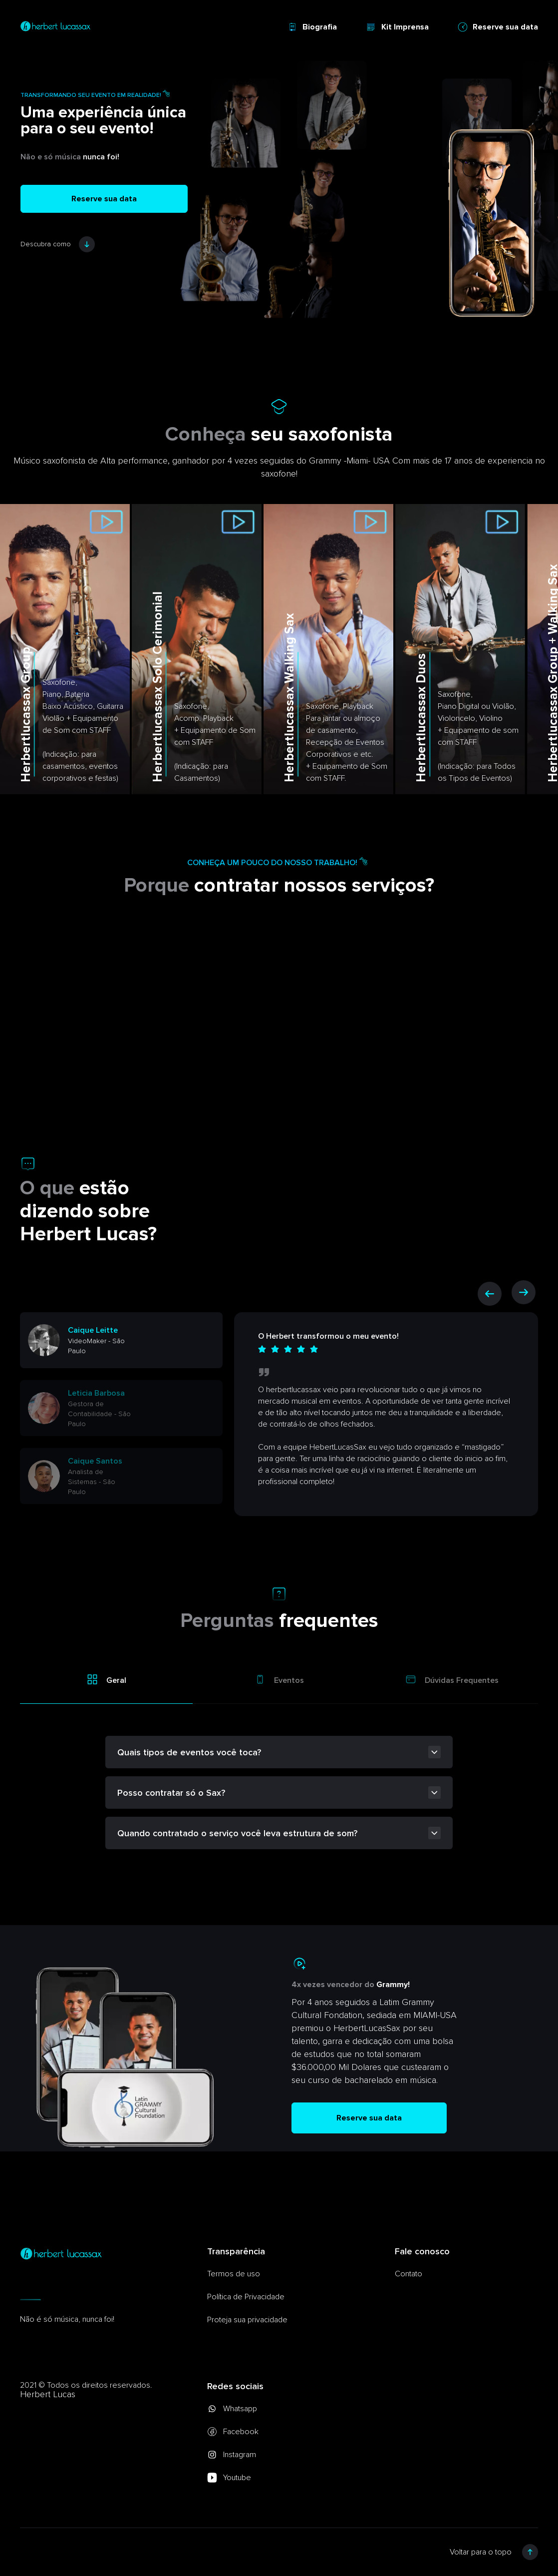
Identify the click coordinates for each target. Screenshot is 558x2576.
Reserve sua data (498, 27)
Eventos (279, 1679)
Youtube (229, 2478)
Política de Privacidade (245, 2297)
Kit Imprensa (397, 27)
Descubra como (57, 244)
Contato (408, 2274)
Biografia (312, 27)
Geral (106, 1679)
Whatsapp (232, 2409)
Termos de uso (233, 2274)
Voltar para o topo (494, 2552)
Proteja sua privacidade (247, 2320)
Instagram (231, 2455)
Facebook (233, 2432)
